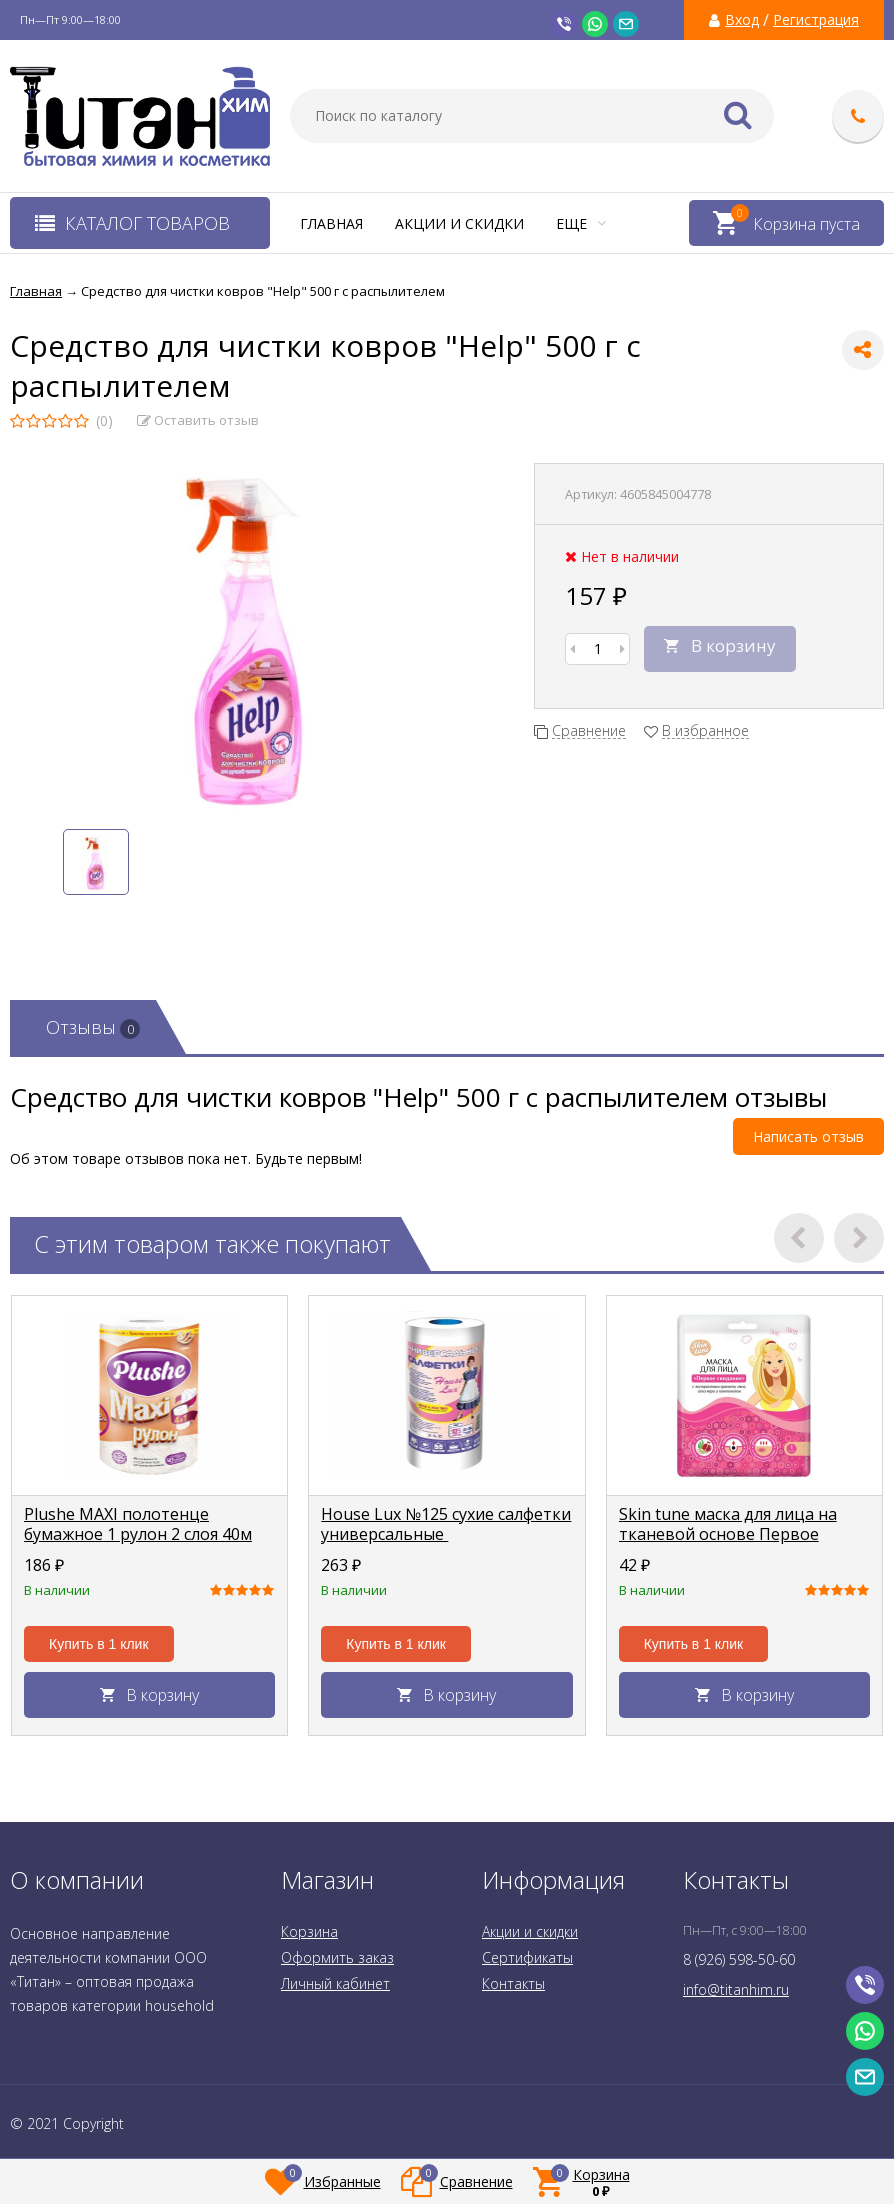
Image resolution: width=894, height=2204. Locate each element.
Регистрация (816, 20)
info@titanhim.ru (736, 1989)
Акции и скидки (459, 223)
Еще (581, 223)
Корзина (309, 1931)
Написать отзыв (808, 1136)
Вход (742, 20)
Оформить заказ (337, 1957)
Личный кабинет (335, 1983)
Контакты (513, 1983)
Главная (331, 223)
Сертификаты (527, 1957)
